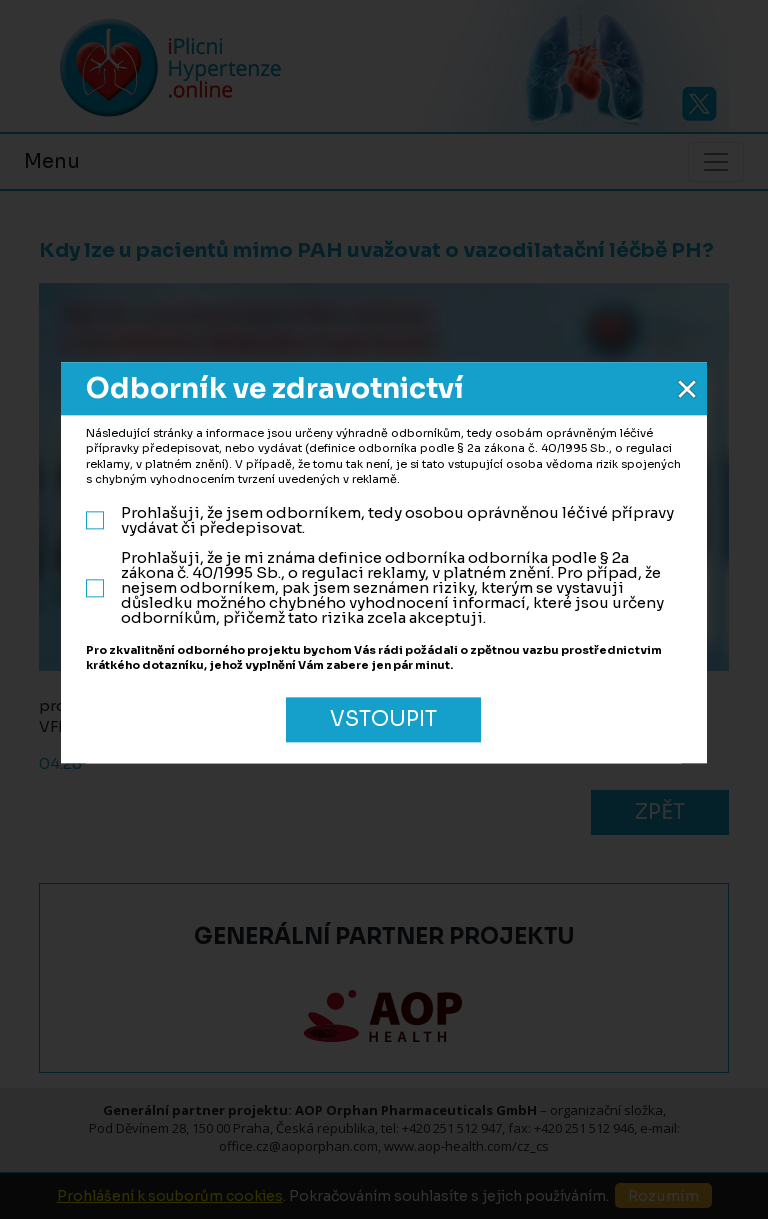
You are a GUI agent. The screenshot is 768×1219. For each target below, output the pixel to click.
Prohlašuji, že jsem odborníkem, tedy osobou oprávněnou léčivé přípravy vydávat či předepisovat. (380, 521)
